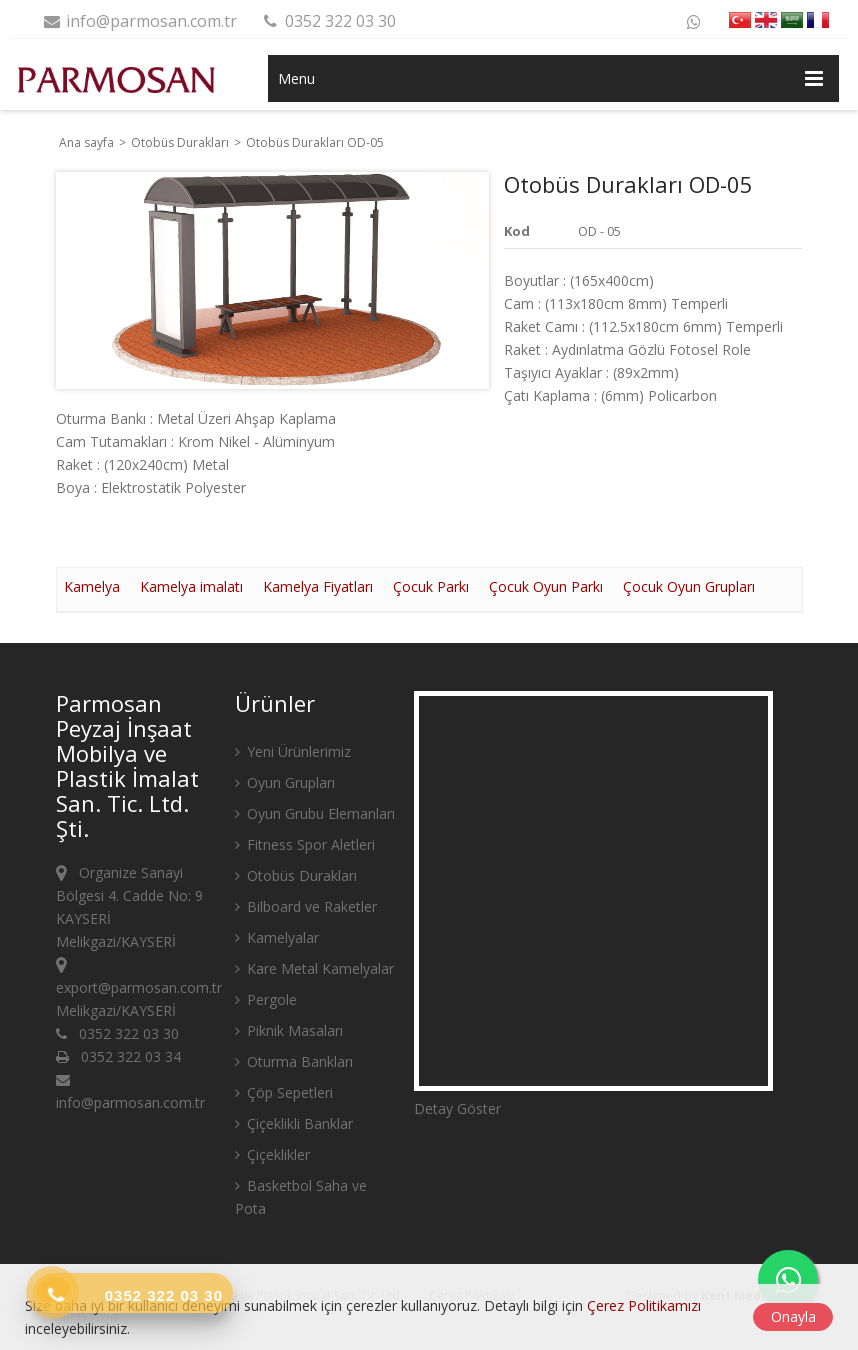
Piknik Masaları (289, 1030)
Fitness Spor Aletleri (305, 844)
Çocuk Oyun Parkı (546, 586)
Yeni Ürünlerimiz (293, 751)
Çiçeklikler (272, 1154)
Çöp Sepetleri (284, 1092)
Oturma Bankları (294, 1061)
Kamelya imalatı (191, 586)
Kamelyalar (277, 937)
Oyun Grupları (285, 782)
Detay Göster (457, 1108)
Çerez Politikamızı (644, 1305)
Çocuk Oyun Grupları (689, 586)
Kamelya (92, 586)
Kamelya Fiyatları (318, 586)
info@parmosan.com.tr (140, 21)
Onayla (793, 1316)
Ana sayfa (86, 142)
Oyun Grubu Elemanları (315, 813)
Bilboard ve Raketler (306, 906)
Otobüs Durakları (181, 142)
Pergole (266, 999)
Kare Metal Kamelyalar (314, 968)
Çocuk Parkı (431, 586)
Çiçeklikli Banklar (294, 1123)
